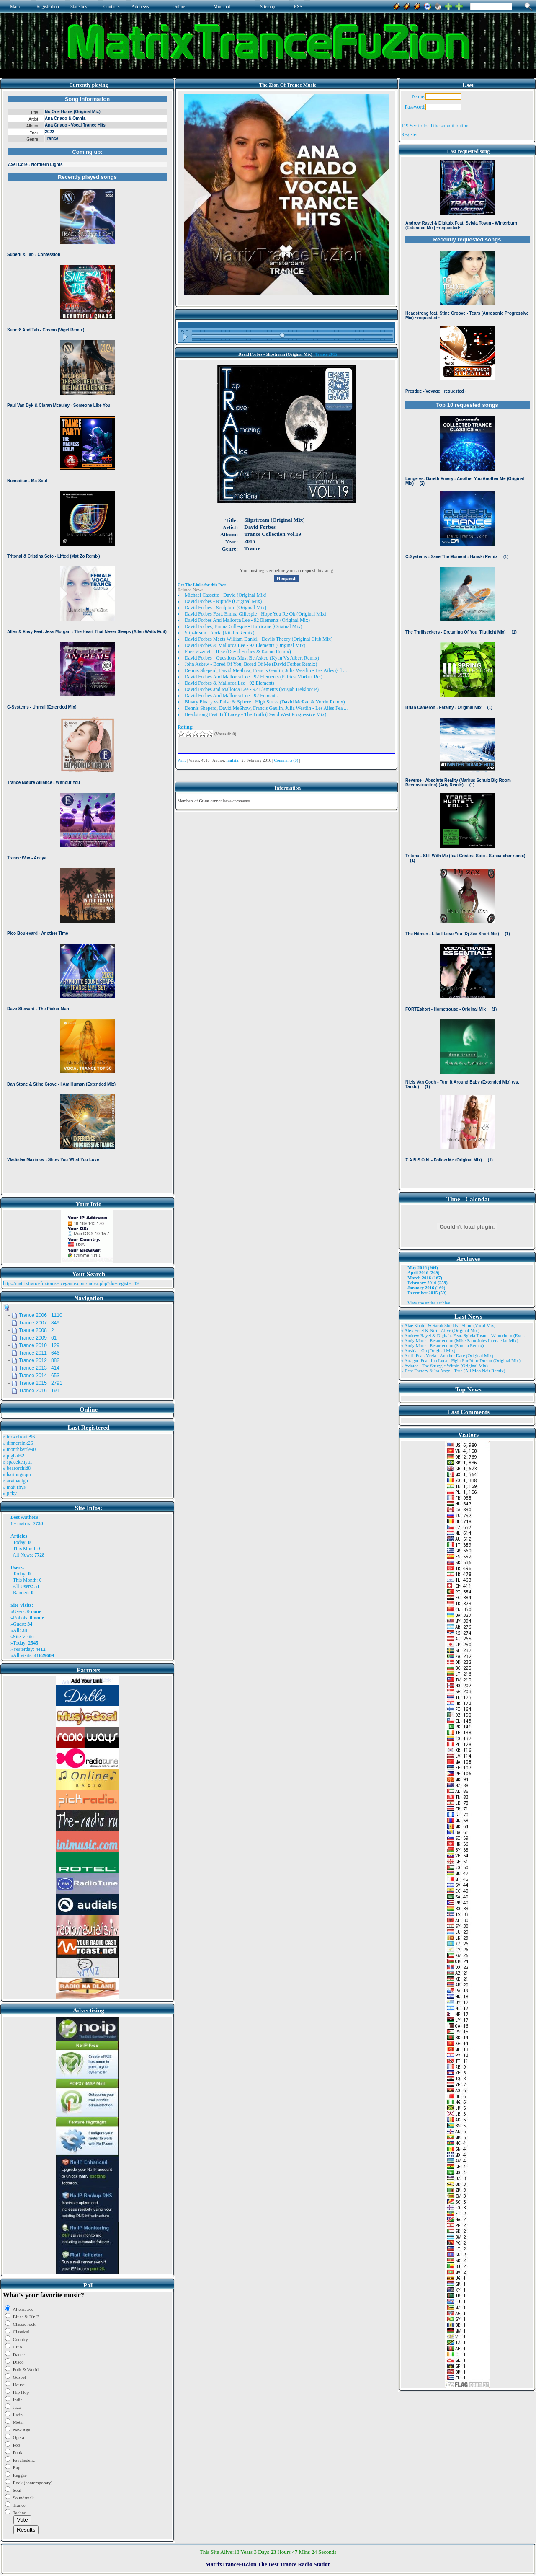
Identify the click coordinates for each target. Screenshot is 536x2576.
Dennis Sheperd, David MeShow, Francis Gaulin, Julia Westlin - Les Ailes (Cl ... (266, 670)
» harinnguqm (17, 1474)
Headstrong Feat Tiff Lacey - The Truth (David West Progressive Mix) (255, 714)
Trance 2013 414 (39, 1368)
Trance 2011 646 (39, 1353)
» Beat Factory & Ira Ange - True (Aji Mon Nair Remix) (453, 1370)
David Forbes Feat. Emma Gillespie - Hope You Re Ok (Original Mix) (255, 614)
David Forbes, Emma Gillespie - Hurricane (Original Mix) (243, 626)
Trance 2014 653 (39, 1376)
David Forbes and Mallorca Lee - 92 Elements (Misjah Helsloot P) (252, 689)
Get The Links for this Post (202, 584)
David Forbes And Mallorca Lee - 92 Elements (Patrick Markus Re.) (253, 677)
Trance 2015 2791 (40, 1383)
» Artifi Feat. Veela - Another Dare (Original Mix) (447, 1355)
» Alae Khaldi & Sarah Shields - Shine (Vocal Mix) (448, 1325)
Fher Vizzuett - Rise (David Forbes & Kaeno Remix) (238, 651)
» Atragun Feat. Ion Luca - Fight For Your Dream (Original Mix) (461, 1360)
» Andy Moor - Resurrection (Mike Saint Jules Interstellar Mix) (459, 1340)
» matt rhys (14, 1487)
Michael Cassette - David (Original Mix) (226, 595)
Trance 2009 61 (38, 1338)
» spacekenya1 (17, 1462)
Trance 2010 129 (39, 1345)
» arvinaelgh (15, 1481)
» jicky (10, 1493)
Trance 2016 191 (39, 1391)
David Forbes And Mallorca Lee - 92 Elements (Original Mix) (247, 620)
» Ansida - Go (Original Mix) (428, 1350)
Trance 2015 (326, 354)
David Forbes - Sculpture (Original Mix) (225, 607)
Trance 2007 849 (39, 1323)
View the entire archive (428, 1302)
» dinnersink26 (18, 1443)
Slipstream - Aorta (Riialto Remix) (220, 633)
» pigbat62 (13, 1456)
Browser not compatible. (87, 642)
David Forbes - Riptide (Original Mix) (223, 601)
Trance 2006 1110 (40, 1315)
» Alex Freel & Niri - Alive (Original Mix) (440, 1330)
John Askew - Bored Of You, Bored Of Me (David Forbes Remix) (251, 664)
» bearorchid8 (17, 1468)
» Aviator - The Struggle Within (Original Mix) (444, 1365)
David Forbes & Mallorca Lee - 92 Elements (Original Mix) (245, 645)
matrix (23, 1523)
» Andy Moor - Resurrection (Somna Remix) (442, 1345)
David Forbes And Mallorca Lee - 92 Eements (231, 695)
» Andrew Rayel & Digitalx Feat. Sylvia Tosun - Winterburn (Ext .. (463, 1335)
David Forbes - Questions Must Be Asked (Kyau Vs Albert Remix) (252, 658)
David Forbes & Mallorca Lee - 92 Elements (229, 683)
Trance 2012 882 (39, 1360)
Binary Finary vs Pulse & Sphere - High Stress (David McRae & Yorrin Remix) (265, 702)
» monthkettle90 (19, 1449)
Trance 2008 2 (36, 1330)
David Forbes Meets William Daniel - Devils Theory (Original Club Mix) (258, 639)
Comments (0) (286, 760)
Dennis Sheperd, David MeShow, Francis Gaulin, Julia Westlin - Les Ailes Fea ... (266, 708)
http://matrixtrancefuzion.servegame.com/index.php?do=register (67, 1283)
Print (182, 760)
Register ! (411, 134)
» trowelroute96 (19, 1437)
